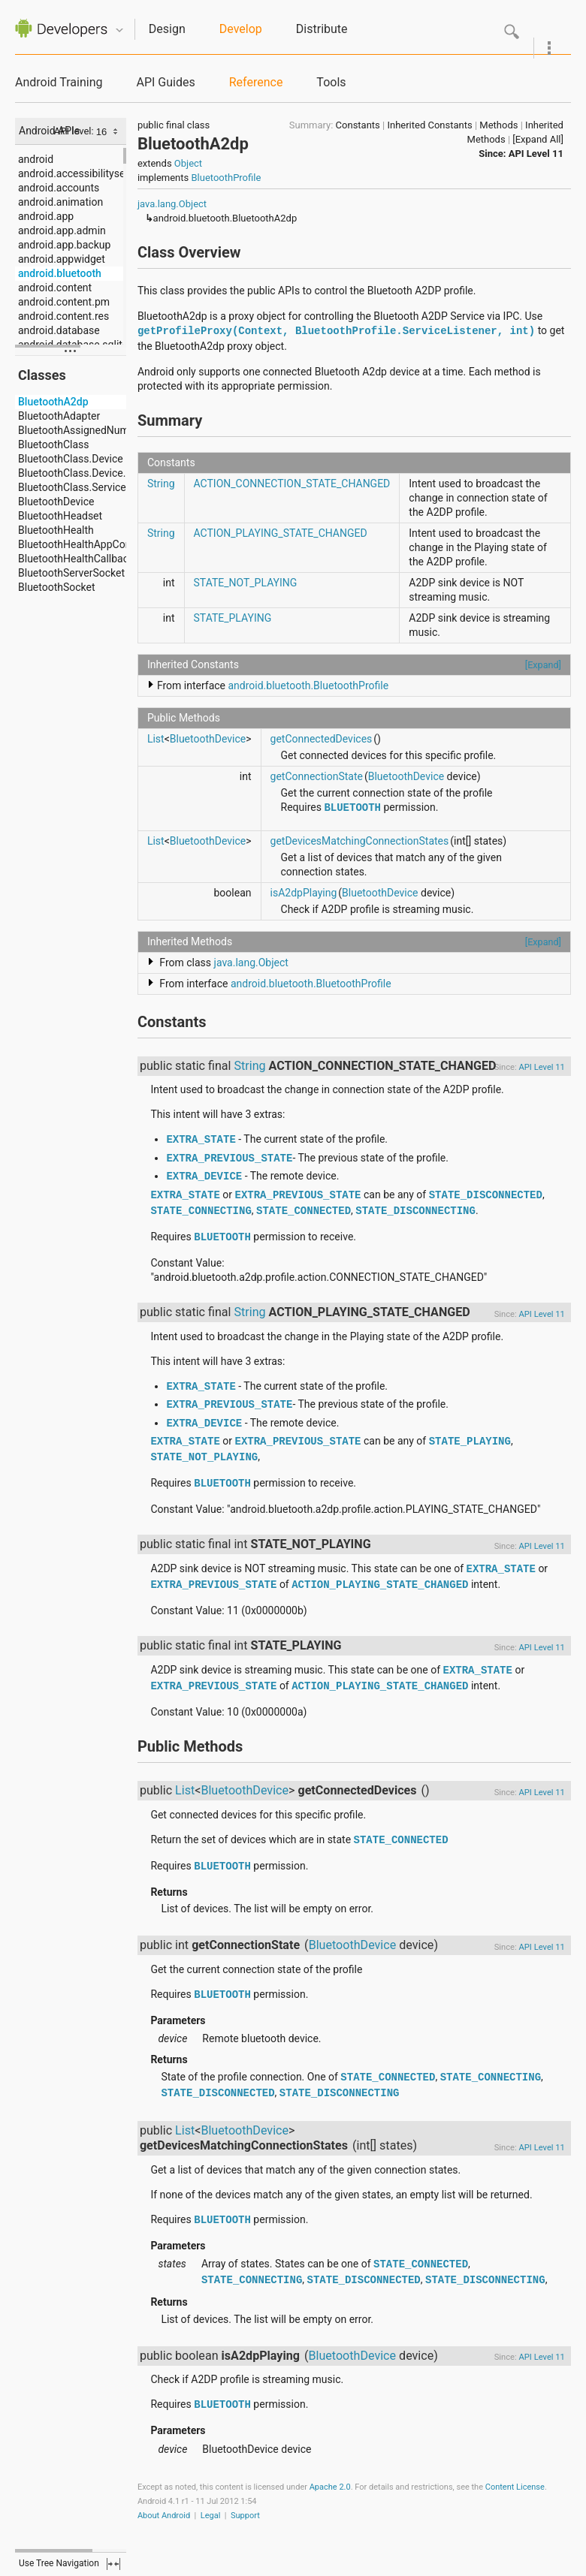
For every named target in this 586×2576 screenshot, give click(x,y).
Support (245, 2515)
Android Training (58, 82)
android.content (55, 288)
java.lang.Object (172, 203)
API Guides (165, 82)
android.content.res (63, 316)
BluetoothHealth (56, 530)
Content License (515, 2487)
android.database (59, 330)
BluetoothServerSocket (71, 573)
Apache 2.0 (330, 2487)
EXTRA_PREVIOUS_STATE (229, 1158)
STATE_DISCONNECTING (415, 1211)
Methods (498, 125)
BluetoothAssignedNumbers (84, 430)
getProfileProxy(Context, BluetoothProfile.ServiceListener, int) (336, 331)
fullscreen (113, 2564)
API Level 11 (536, 153)
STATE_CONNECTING (200, 1211)
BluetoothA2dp (53, 402)
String (161, 484)
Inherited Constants (429, 125)
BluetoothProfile (226, 177)
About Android (163, 2515)
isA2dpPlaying (303, 893)
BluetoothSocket (56, 587)
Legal (211, 2515)
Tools (331, 82)
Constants (358, 125)
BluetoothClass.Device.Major (85, 473)
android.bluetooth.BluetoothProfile (308, 685)
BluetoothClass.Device (70, 459)
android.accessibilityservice (82, 173)
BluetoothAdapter (59, 416)
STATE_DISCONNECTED (485, 1195)
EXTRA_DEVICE (204, 1176)
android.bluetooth (59, 273)
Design (167, 29)
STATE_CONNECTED (303, 1211)
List (156, 739)
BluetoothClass (53, 444)
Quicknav (119, 30)
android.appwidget (61, 259)
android (35, 159)
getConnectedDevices (321, 739)
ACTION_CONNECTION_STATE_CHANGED (292, 484)
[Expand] (543, 664)
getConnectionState (316, 776)
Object (188, 163)
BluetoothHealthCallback (76, 559)
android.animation (60, 202)
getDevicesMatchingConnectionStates (359, 841)
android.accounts (58, 188)
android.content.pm (64, 302)
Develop (240, 29)
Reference (256, 82)
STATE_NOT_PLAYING (246, 583)
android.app (46, 216)
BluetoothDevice (56, 502)
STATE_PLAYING (233, 618)
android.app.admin (62, 230)
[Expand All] (537, 139)
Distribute (322, 29)
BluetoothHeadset (60, 516)
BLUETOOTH (352, 808)
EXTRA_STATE (200, 1140)
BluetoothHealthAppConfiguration (97, 544)
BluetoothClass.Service (72, 487)
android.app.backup (64, 245)
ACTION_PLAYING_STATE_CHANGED (280, 533)
